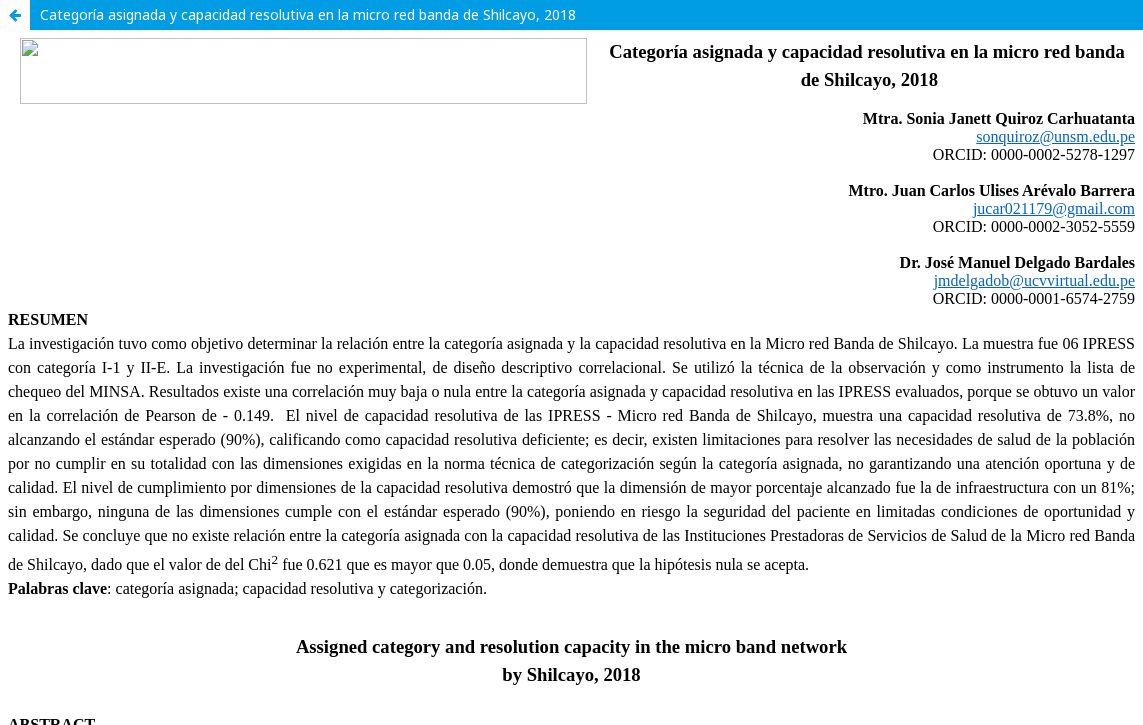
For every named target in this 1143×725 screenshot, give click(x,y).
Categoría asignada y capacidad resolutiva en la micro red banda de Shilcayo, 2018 (308, 14)
